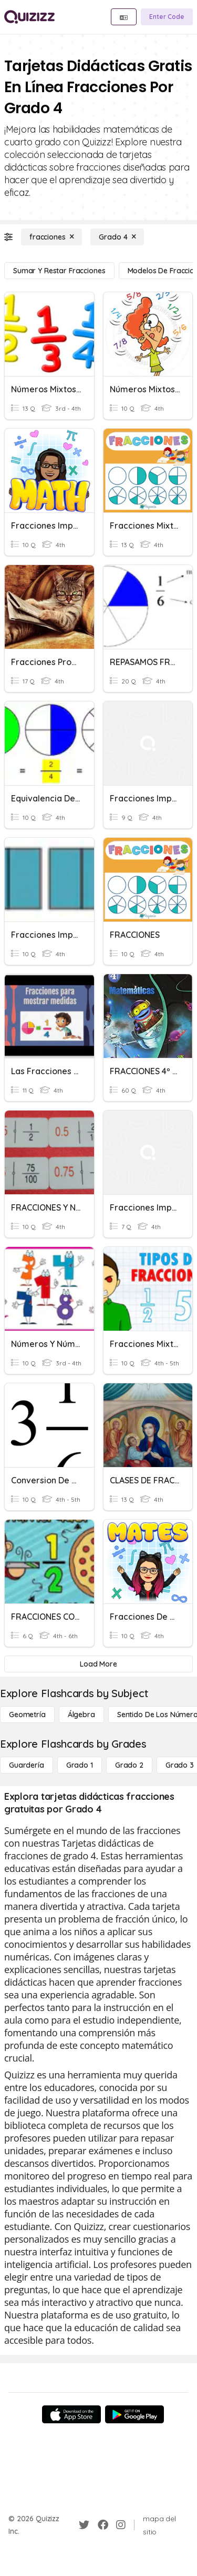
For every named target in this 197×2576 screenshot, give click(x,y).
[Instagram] (121, 2524)
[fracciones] (51, 237)
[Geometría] (27, 1714)
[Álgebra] (81, 1714)
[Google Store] (134, 2414)
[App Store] (71, 2414)
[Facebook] (103, 2524)
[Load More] (98, 1664)
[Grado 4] (117, 237)
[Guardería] (26, 1765)
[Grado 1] (79, 1765)
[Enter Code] (167, 16)
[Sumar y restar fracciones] (59, 270)
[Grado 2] (129, 1765)
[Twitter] (84, 2524)
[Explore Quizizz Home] (29, 17)
